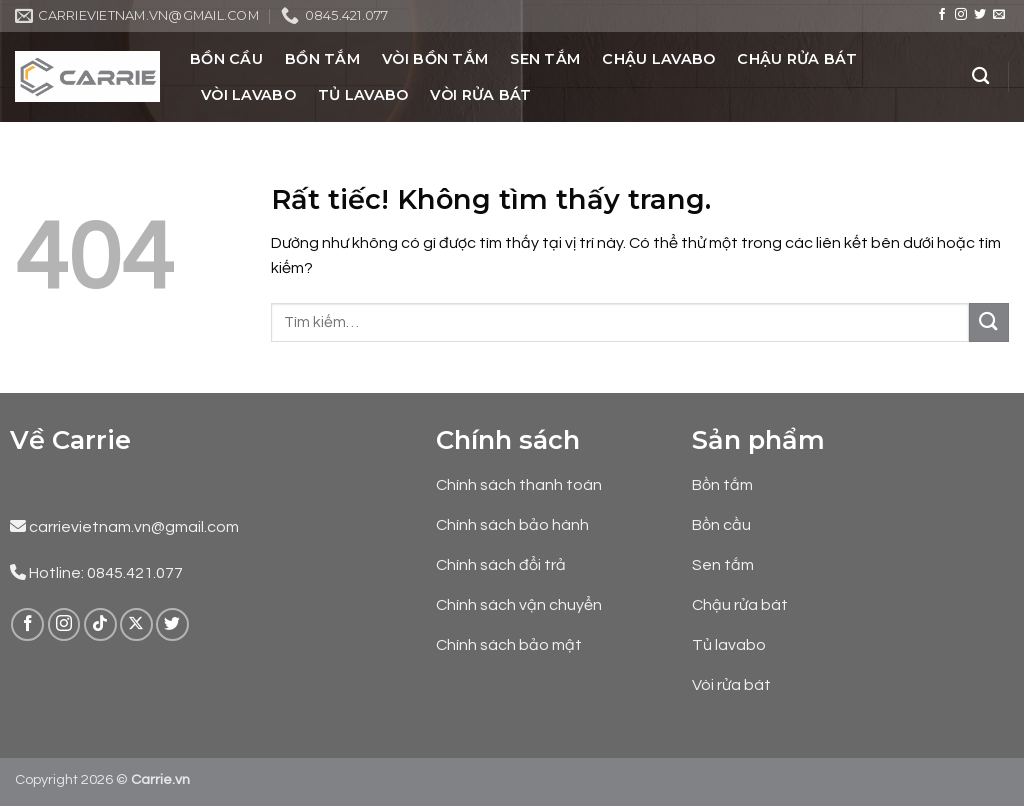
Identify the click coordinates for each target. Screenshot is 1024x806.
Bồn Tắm (322, 59)
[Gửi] (989, 322)
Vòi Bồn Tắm (435, 59)
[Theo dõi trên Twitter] (980, 15)
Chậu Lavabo (658, 59)
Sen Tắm (545, 59)
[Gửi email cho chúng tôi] (999, 15)
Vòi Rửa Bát (480, 95)
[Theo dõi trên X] (136, 624)
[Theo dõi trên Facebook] (942, 15)
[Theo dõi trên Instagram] (961, 15)
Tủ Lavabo (363, 95)
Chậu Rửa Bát (796, 59)
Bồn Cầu (226, 59)
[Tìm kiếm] (980, 76)
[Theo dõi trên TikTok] (100, 624)
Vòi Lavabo (248, 95)
